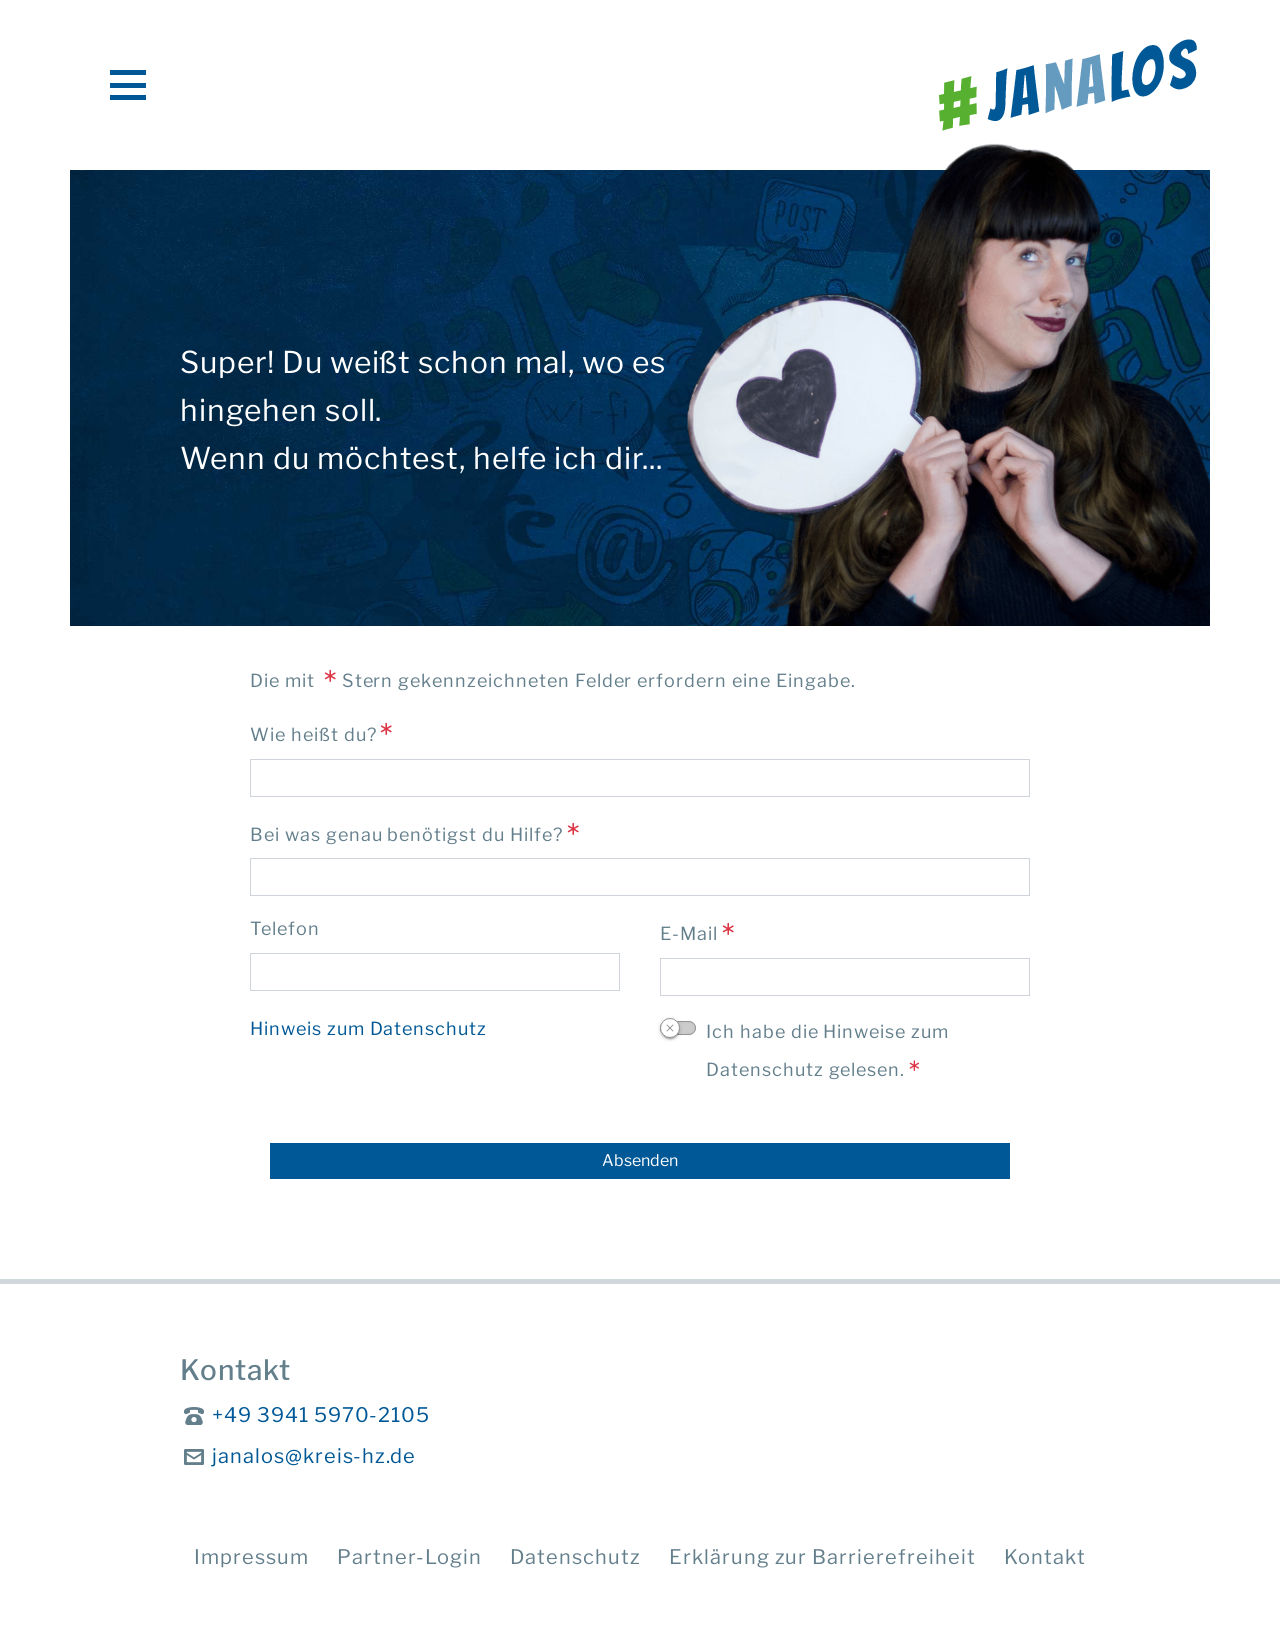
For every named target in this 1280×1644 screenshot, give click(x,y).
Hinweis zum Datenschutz (368, 1028)
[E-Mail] (845, 977)
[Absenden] (640, 1161)
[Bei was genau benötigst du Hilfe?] (640, 877)
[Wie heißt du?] (640, 778)
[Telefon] (435, 972)
